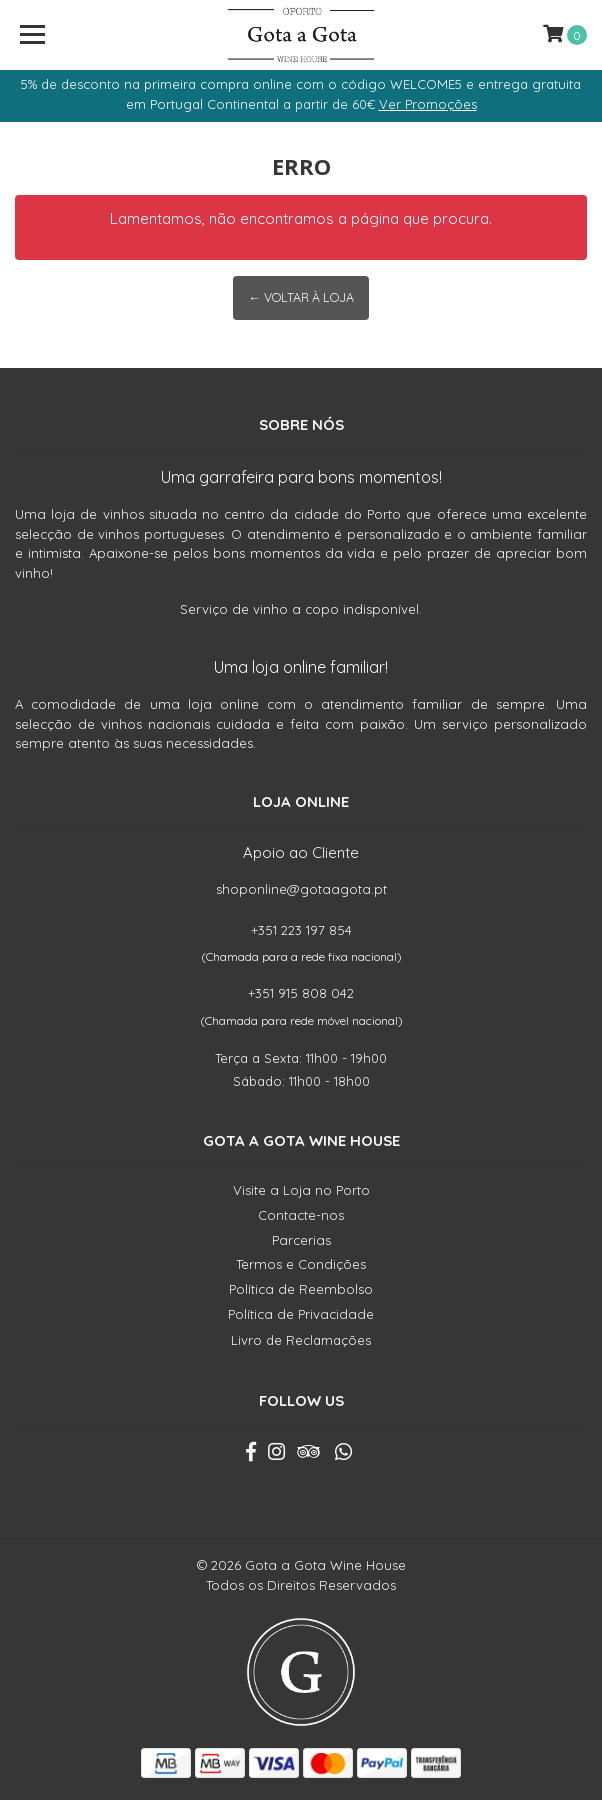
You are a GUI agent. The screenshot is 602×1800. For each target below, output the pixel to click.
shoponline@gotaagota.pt (301, 889)
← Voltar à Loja (300, 297)
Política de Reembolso (301, 1289)
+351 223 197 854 (301, 930)
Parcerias (301, 1240)
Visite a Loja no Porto (301, 1190)
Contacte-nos (301, 1215)
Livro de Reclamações (301, 1340)
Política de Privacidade (301, 1314)
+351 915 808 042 (301, 993)
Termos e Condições (301, 1264)
